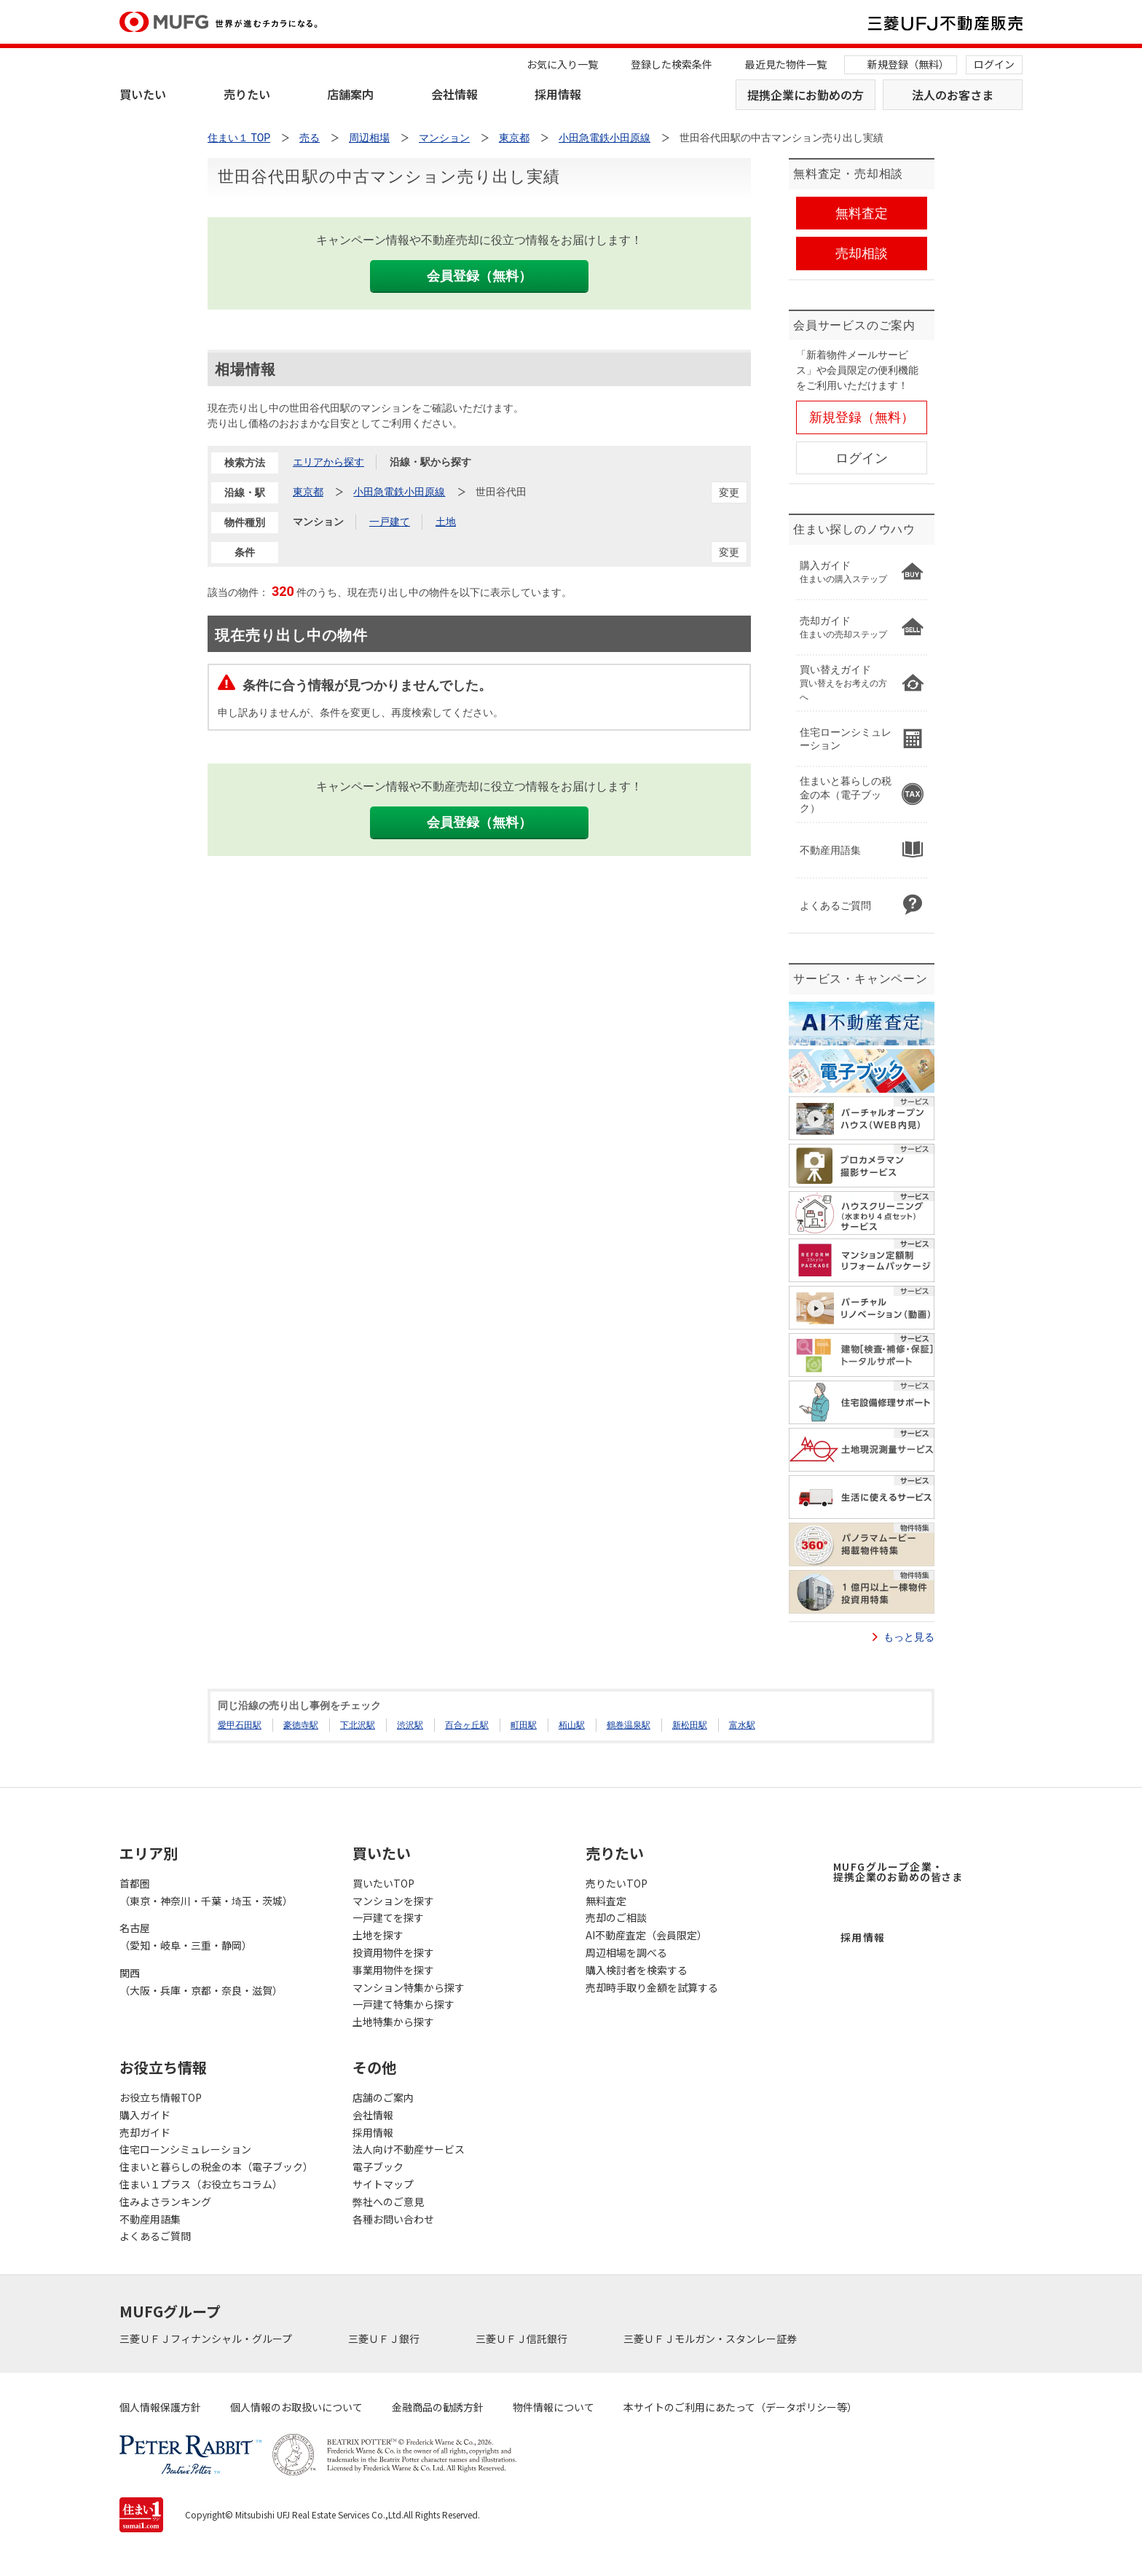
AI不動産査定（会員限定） (646, 1935)
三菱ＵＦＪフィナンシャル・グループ (206, 2338)
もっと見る (908, 1637)
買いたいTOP (383, 1883)
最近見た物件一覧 (786, 64)
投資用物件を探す (393, 1952)
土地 (446, 521)
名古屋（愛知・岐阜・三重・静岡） (185, 1936)
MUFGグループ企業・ (898, 1871)
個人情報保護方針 (160, 2407)
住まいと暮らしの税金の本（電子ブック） (216, 2166)
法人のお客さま (952, 94)
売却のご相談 (616, 1917)
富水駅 (742, 1725)
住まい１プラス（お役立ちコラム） (201, 2184)
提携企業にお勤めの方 (805, 94)
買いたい (142, 94)
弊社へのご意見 (388, 2201)
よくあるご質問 (155, 2236)
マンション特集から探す (409, 1987)
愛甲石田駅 (239, 1725)
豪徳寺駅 (300, 1725)
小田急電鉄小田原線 (399, 492)
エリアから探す (328, 462)
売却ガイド (144, 2132)
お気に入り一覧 (562, 64)
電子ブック (378, 2166)
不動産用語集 (150, 2219)
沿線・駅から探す (430, 462)
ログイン (994, 64)
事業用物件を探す (393, 1970)
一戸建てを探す (388, 1917)
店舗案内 (350, 94)
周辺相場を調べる (626, 1952)
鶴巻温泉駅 (628, 1725)
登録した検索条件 (671, 64)
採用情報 (558, 94)
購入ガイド (144, 2115)
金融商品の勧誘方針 (438, 2407)
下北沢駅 (357, 1725)
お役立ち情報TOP (160, 2097)
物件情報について (553, 2407)
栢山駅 (572, 1725)
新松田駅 (689, 1725)
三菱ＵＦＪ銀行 (385, 2338)
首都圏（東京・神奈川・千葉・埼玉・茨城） (206, 1892)
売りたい (247, 94)
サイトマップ (383, 2184)
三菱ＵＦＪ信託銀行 (523, 2338)
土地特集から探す (393, 2021)
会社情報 (454, 94)
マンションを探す (393, 1900)
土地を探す (378, 1935)
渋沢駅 (410, 1725)
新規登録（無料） (908, 64)
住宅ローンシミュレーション (185, 2149)
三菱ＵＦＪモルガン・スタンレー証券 (711, 2338)
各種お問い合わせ (393, 2219)
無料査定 (606, 1900)
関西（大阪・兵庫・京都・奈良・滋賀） (201, 1982)
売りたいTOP (616, 1883)
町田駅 (524, 1725)
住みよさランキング (165, 2201)
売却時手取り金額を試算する (652, 1987)
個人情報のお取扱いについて (296, 2407)
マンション (318, 521)
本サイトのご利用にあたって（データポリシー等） (740, 2407)
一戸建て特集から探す (403, 2004)
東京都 (308, 492)
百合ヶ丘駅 (467, 1725)
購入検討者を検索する (637, 1970)
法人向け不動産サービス (409, 2149)
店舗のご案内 (383, 2097)
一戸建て (389, 521)
